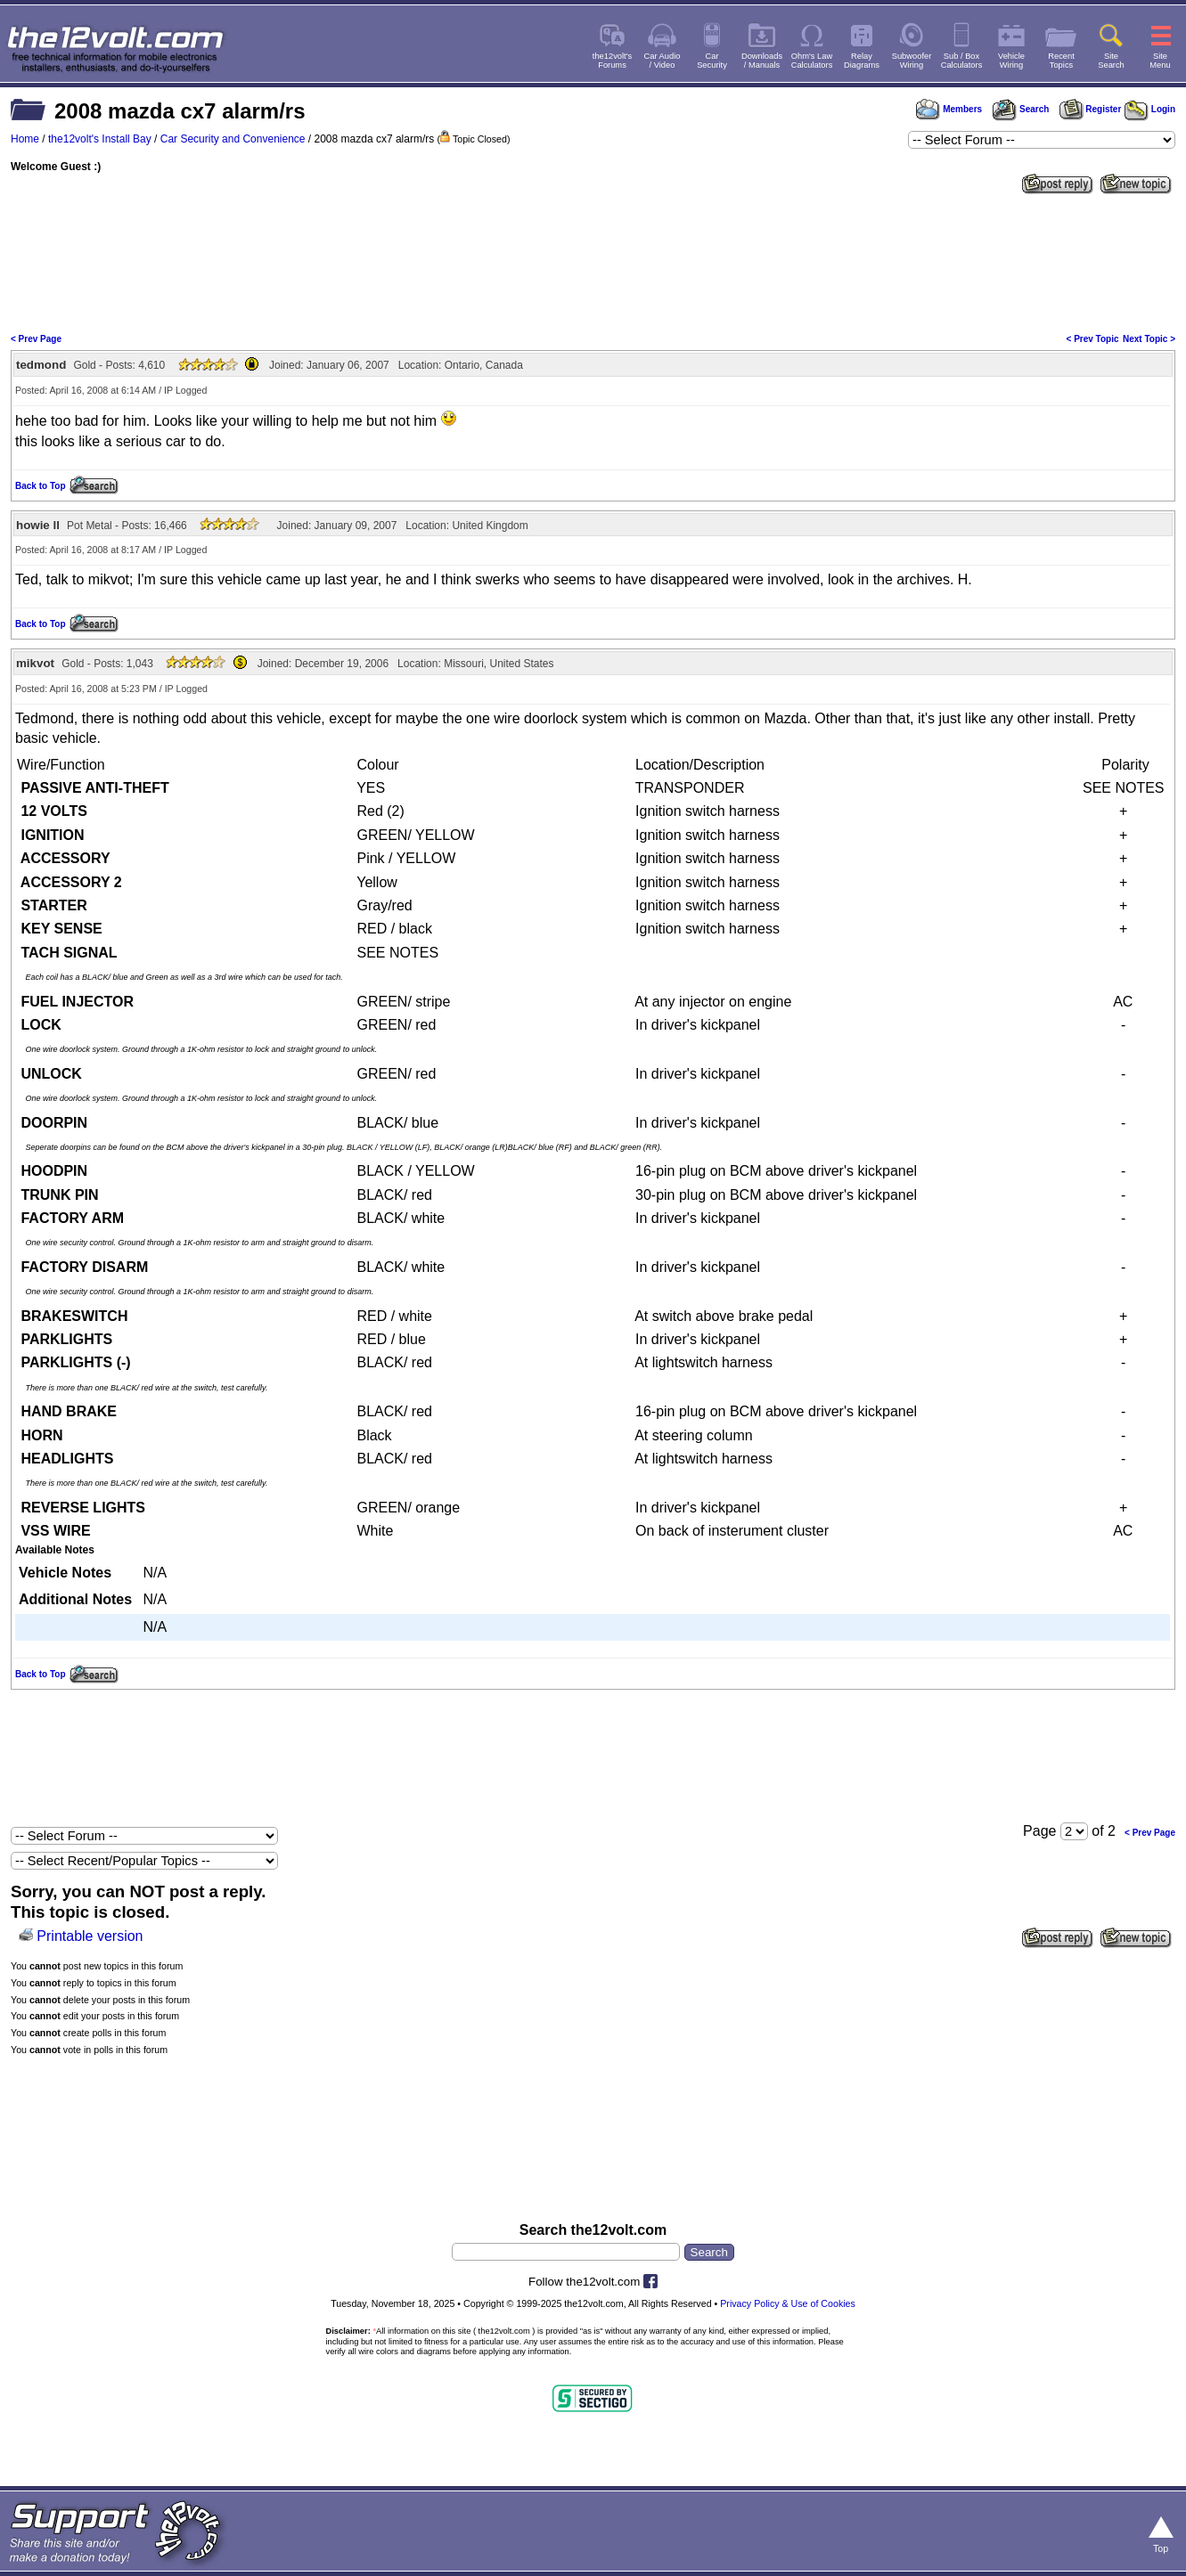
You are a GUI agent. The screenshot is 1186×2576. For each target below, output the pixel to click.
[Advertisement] (593, 261)
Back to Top (40, 486)
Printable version (90, 1936)
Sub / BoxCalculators (962, 60)
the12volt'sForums (612, 60)
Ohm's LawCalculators (812, 60)
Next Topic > (1149, 339)
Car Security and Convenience (233, 139)
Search (1020, 109)
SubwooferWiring (912, 60)
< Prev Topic (1093, 339)
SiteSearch (1111, 60)
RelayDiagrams (861, 60)
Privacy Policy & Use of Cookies (787, 2303)
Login (1150, 109)
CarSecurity (712, 60)
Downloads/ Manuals (761, 60)
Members (949, 109)
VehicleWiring (1011, 60)
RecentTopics (1061, 60)
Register (1090, 109)
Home (25, 139)
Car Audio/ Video (662, 60)
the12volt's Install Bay (99, 139)
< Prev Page (36, 339)
